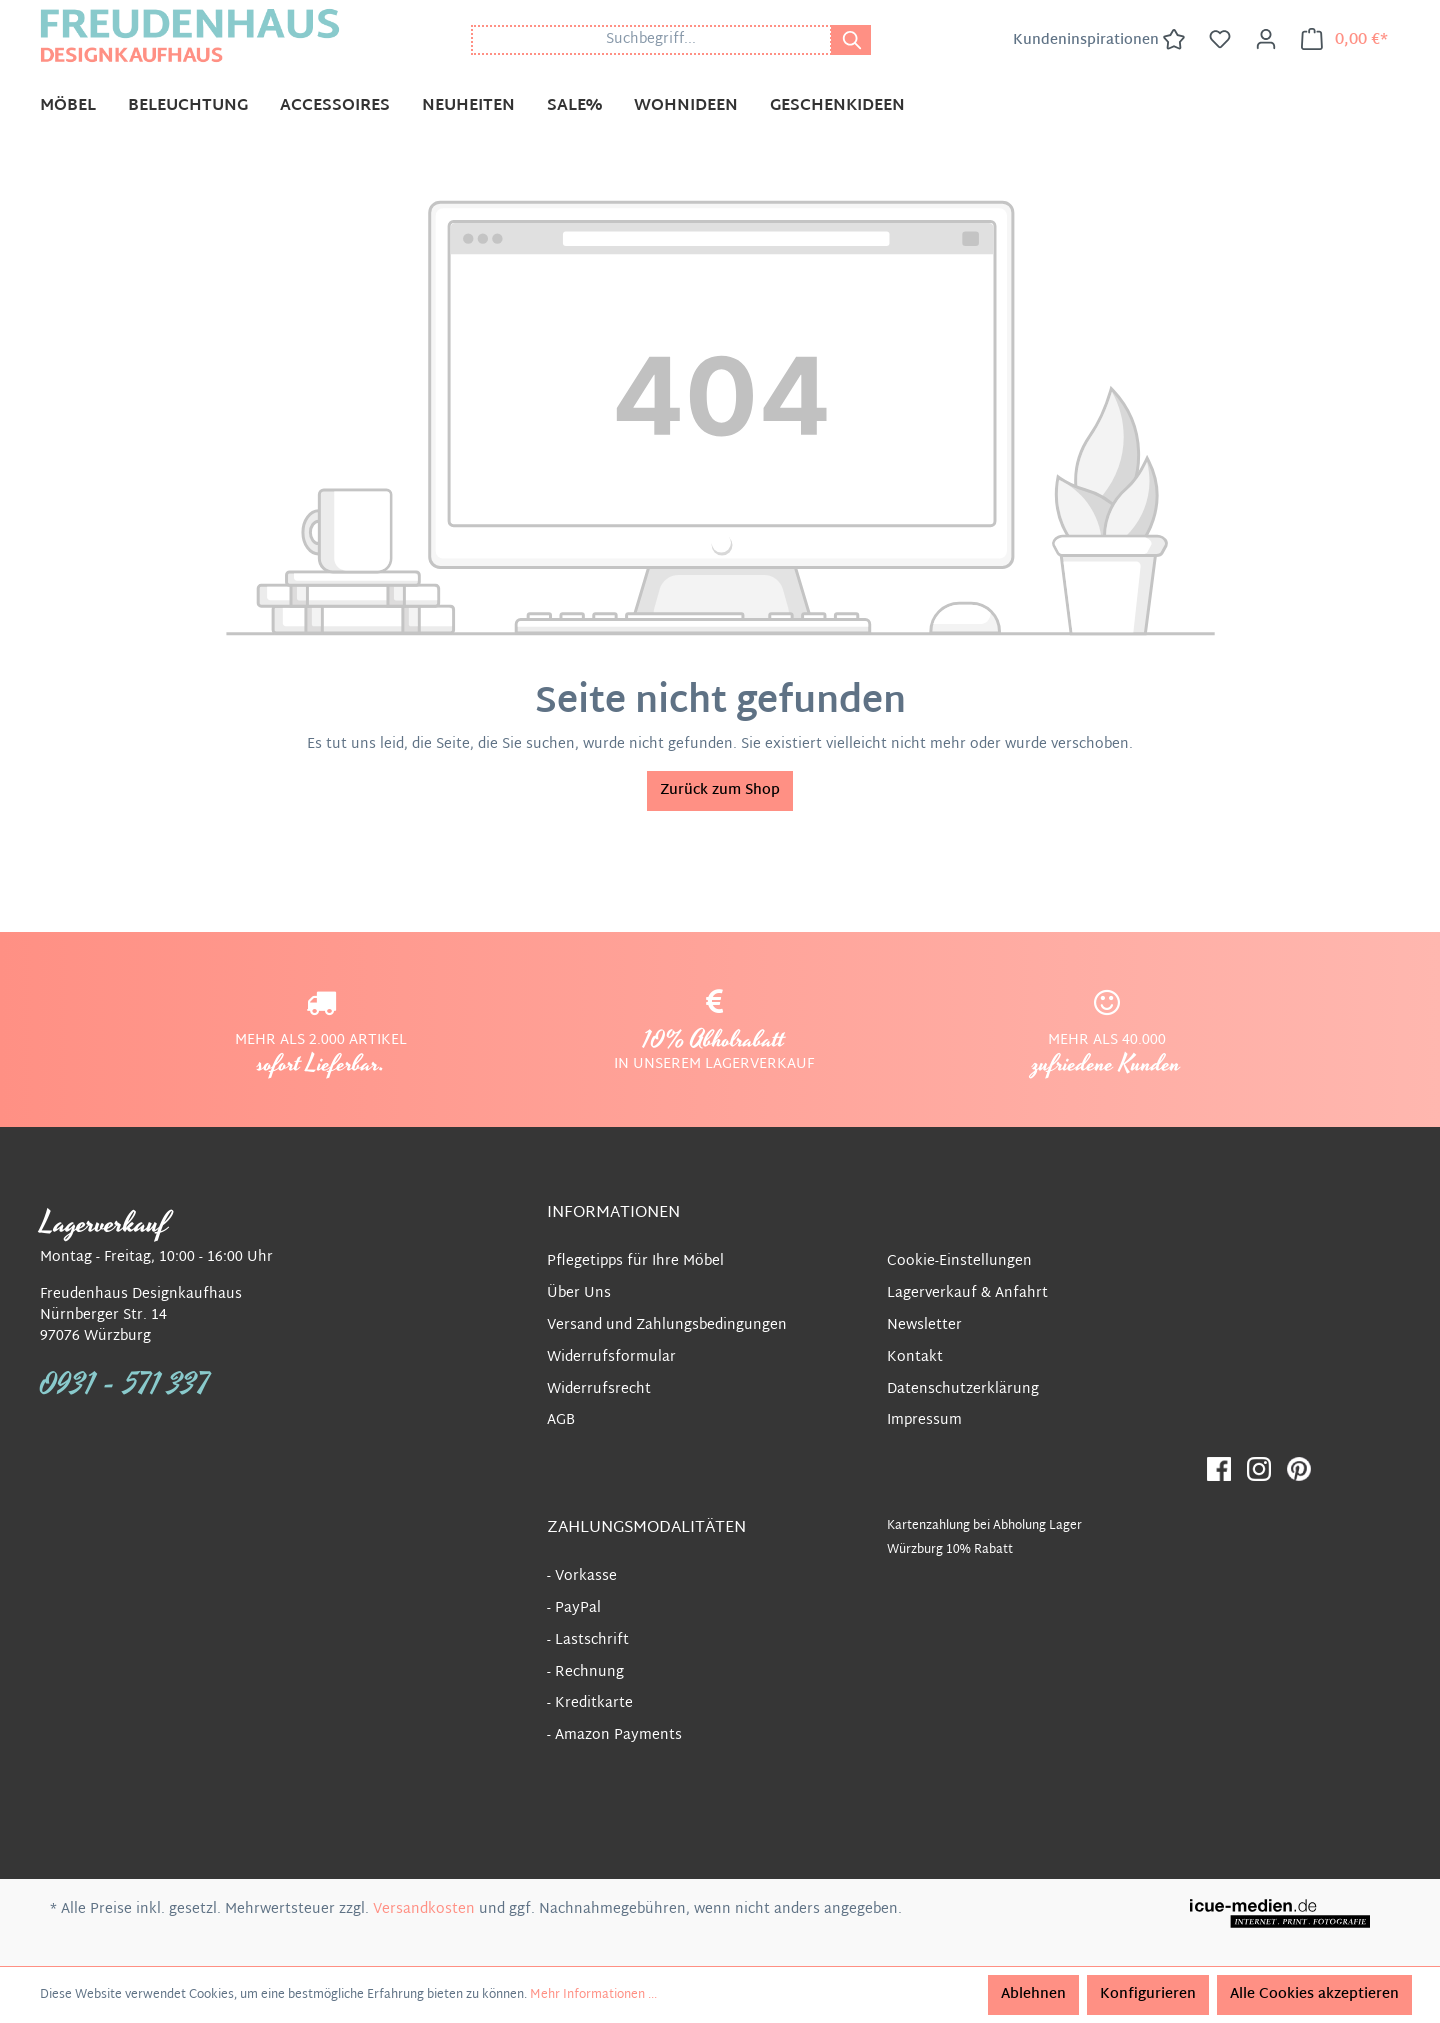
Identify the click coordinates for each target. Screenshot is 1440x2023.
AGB (561, 1420)
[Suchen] (851, 40)
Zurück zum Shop (720, 790)
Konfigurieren (1148, 1994)
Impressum (924, 1420)
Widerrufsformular (611, 1357)
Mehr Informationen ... (593, 1995)
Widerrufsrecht (599, 1389)
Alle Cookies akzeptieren (1314, 1994)
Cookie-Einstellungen (959, 1261)
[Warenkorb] (1344, 40)
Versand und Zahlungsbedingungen (667, 1325)
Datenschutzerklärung (963, 1389)
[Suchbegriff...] (651, 40)
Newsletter (924, 1325)
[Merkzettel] (1220, 40)
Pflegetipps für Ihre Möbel (635, 1261)
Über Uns (579, 1293)
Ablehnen (1033, 1994)
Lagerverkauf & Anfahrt (967, 1293)
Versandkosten (424, 1909)
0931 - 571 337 (125, 1385)
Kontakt (915, 1357)
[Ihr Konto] (1266, 40)
